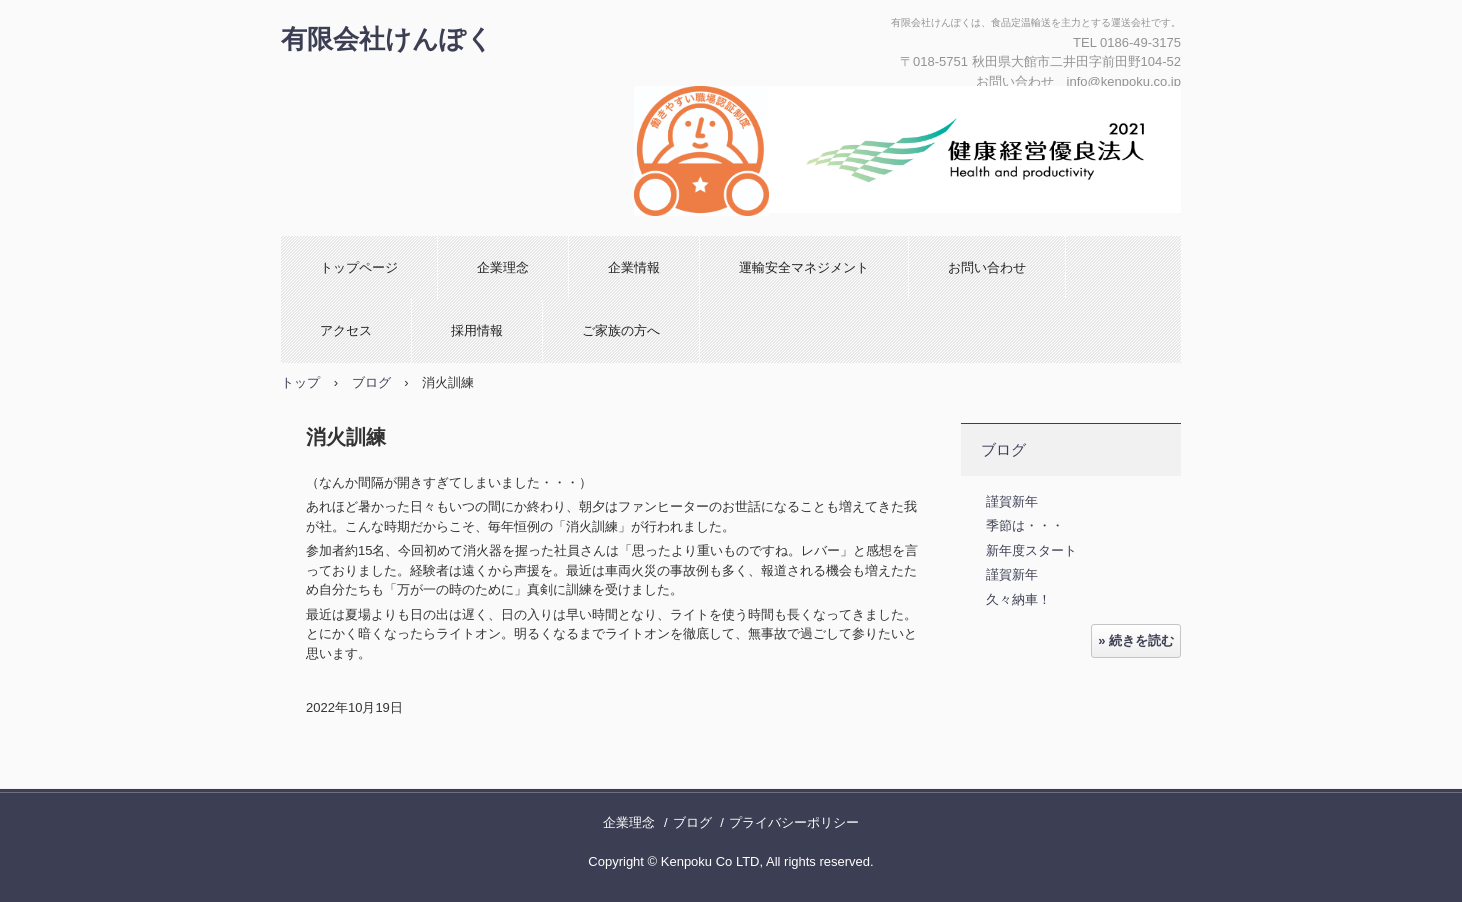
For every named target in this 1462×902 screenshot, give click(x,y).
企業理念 (503, 267)
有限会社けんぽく (387, 39)
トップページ (359, 267)
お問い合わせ (987, 267)
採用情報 (477, 330)
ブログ (371, 382)
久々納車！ (1018, 599)
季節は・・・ (1025, 525)
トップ (300, 382)
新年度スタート (1031, 550)
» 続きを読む (1136, 640)
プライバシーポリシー (794, 822)
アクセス (346, 330)
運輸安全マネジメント (804, 267)
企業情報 (634, 267)
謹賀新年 (1012, 501)
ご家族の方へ (621, 330)
